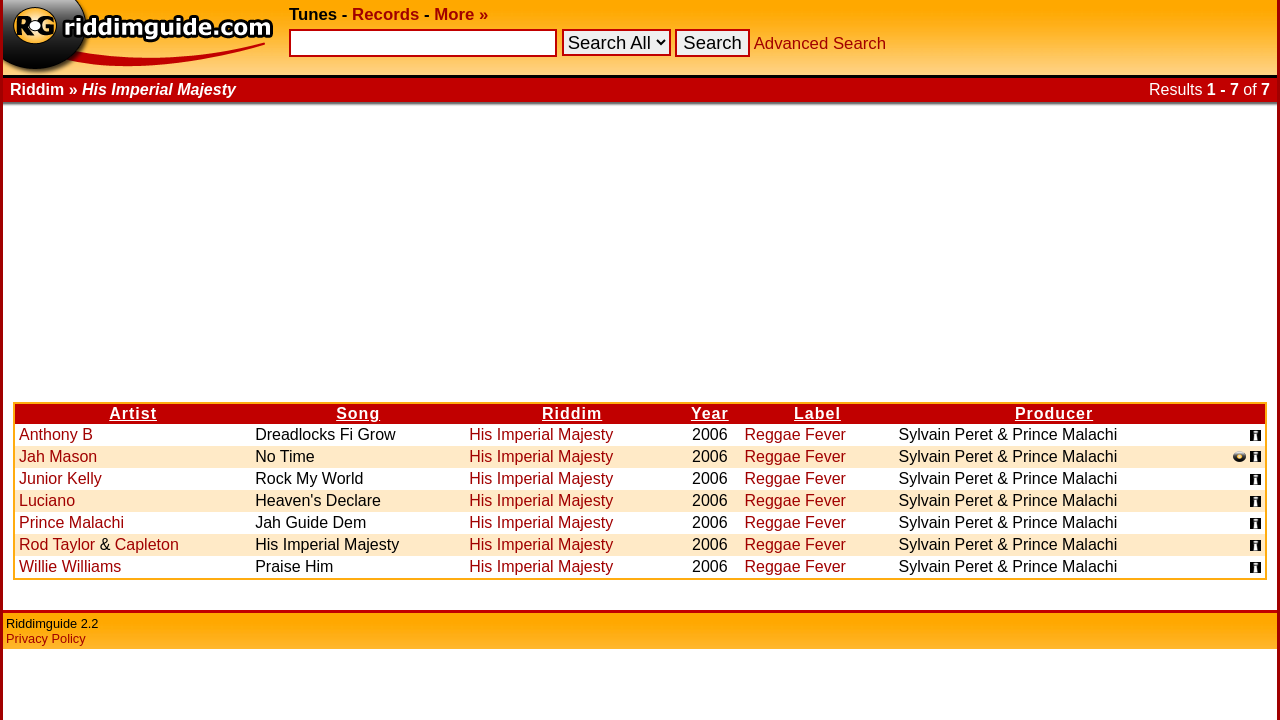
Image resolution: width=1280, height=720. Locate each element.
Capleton (147, 544)
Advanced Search (820, 43)
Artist (133, 413)
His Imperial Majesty (541, 434)
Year (710, 413)
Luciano (47, 500)
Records (385, 14)
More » (461, 14)
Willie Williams (70, 566)
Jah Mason (58, 456)
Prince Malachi (71, 522)
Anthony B (56, 434)
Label (817, 413)
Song (358, 413)
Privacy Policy (46, 638)
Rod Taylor (57, 544)
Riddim (572, 413)
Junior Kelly (60, 478)
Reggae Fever (795, 434)
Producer (1054, 413)
